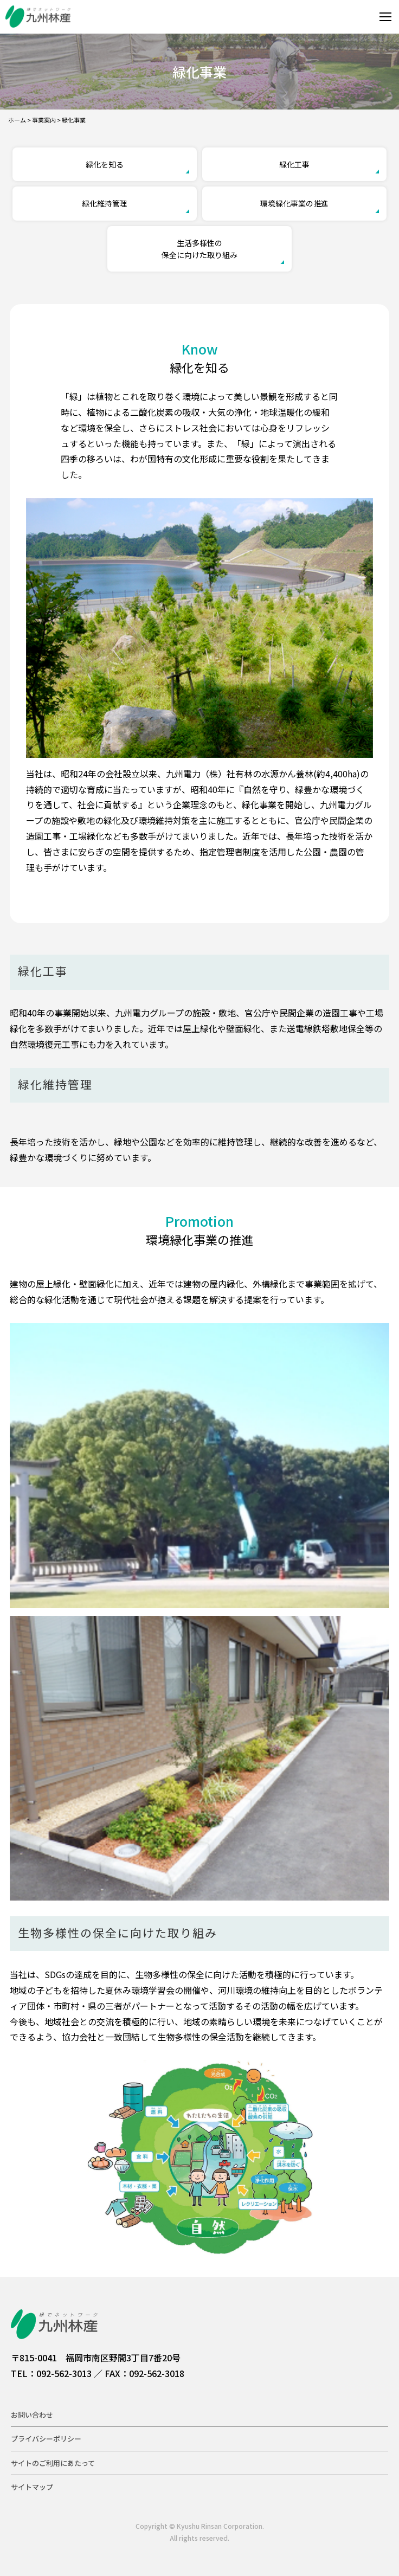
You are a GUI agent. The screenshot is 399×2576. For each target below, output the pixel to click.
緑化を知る (105, 164)
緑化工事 (294, 164)
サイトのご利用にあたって (53, 2463)
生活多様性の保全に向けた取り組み (199, 248)
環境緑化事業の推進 (294, 203)
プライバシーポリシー (46, 2438)
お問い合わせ (32, 2415)
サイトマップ (32, 2487)
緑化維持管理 (104, 203)
